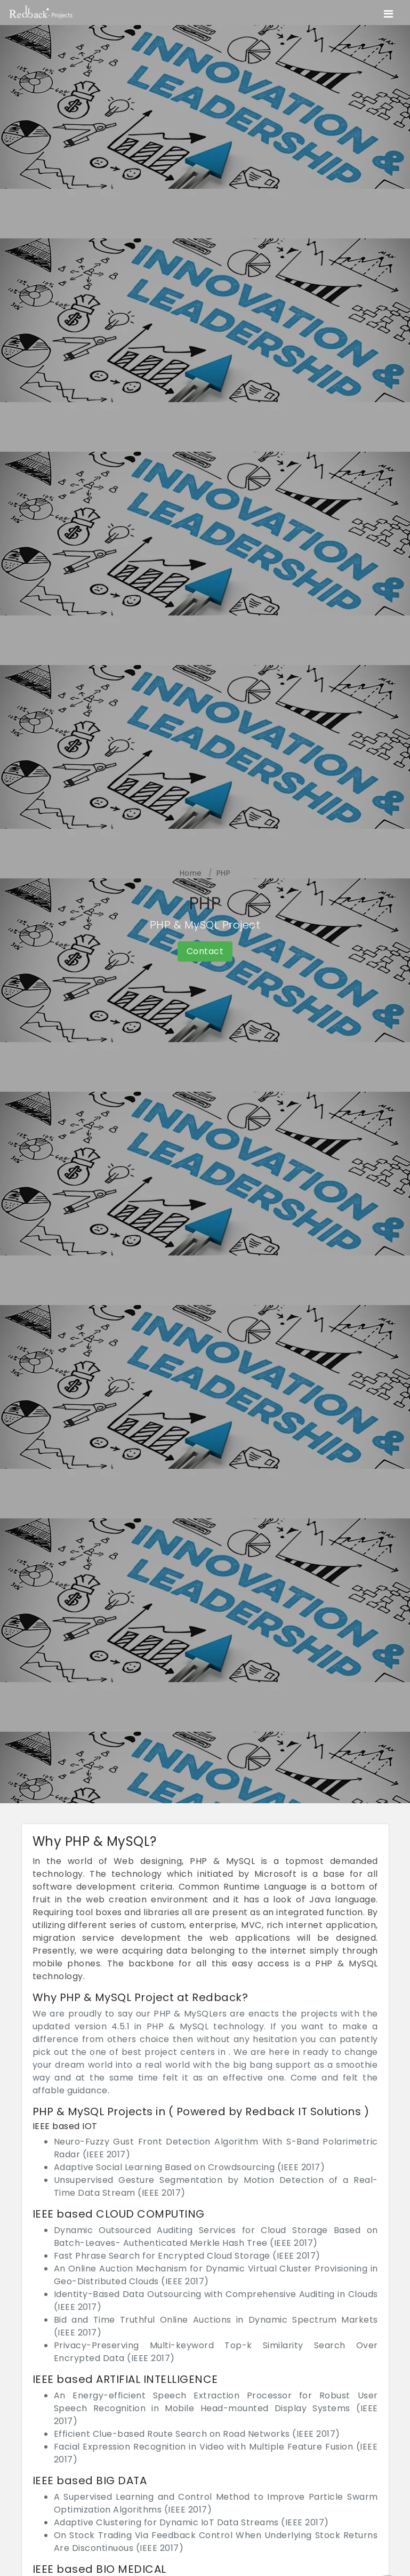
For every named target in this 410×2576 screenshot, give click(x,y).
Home (191, 873)
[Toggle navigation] (388, 13)
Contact (205, 951)
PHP (223, 873)
